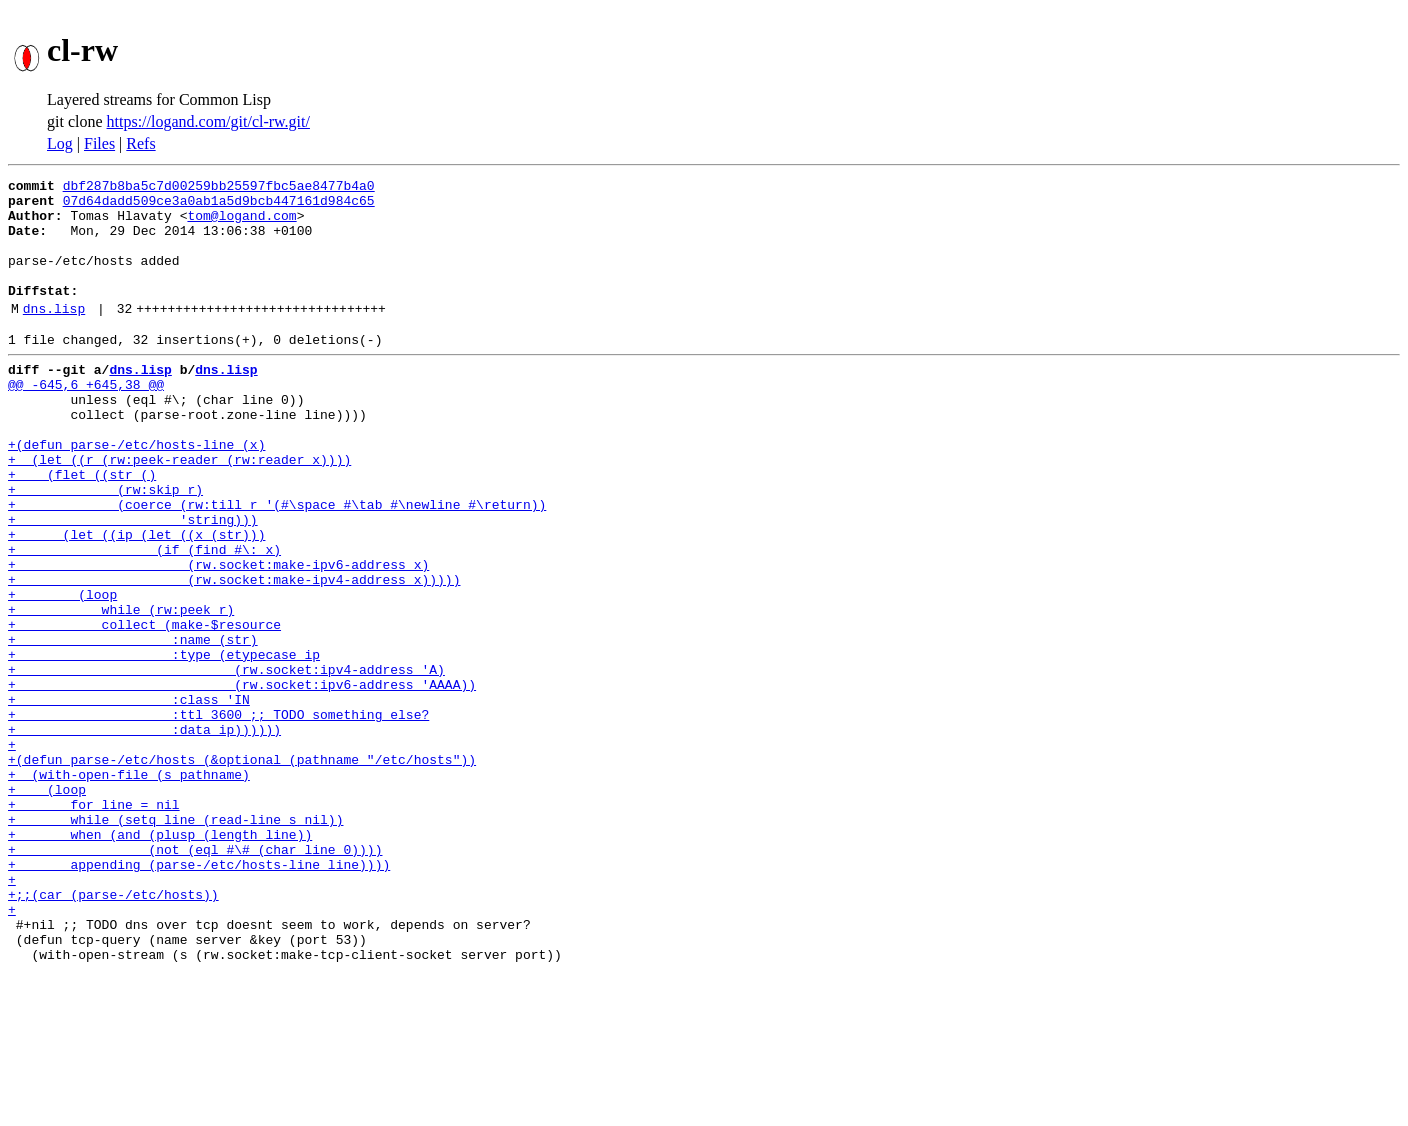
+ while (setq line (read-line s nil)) (175, 942)
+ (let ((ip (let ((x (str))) (136, 600)
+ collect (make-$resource (144, 708)
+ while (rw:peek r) (121, 690)
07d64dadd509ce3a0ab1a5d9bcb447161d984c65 (219, 206)
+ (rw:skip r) (105, 546)
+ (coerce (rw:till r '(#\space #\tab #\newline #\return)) (277, 564)
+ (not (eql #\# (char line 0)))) (195, 978)
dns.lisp (54, 335)
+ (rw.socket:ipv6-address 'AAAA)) (242, 780)
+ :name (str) (133, 726)
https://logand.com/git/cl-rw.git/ (208, 121)
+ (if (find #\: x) (144, 618)
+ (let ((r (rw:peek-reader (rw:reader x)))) (179, 510)
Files (99, 143)
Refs (140, 143)
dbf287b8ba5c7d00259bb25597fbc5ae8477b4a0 (219, 188)
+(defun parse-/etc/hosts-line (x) (136, 492)
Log (60, 143)
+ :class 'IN (129, 798)
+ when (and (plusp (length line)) (160, 960)
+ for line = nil (94, 924)
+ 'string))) (133, 582)
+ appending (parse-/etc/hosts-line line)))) (199, 996)
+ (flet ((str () (82, 528)
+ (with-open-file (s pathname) (129, 888)
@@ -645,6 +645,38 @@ (86, 420)
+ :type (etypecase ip (164, 744)
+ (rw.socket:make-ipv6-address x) (218, 636)
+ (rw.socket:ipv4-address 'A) (226, 762)
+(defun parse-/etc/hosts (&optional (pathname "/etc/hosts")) (242, 870)
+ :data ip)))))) (144, 834)
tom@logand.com (241, 224)
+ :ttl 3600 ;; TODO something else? (218, 816)
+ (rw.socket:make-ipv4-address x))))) (234, 654)
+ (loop (62, 672)
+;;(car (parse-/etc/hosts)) (113, 1032)
